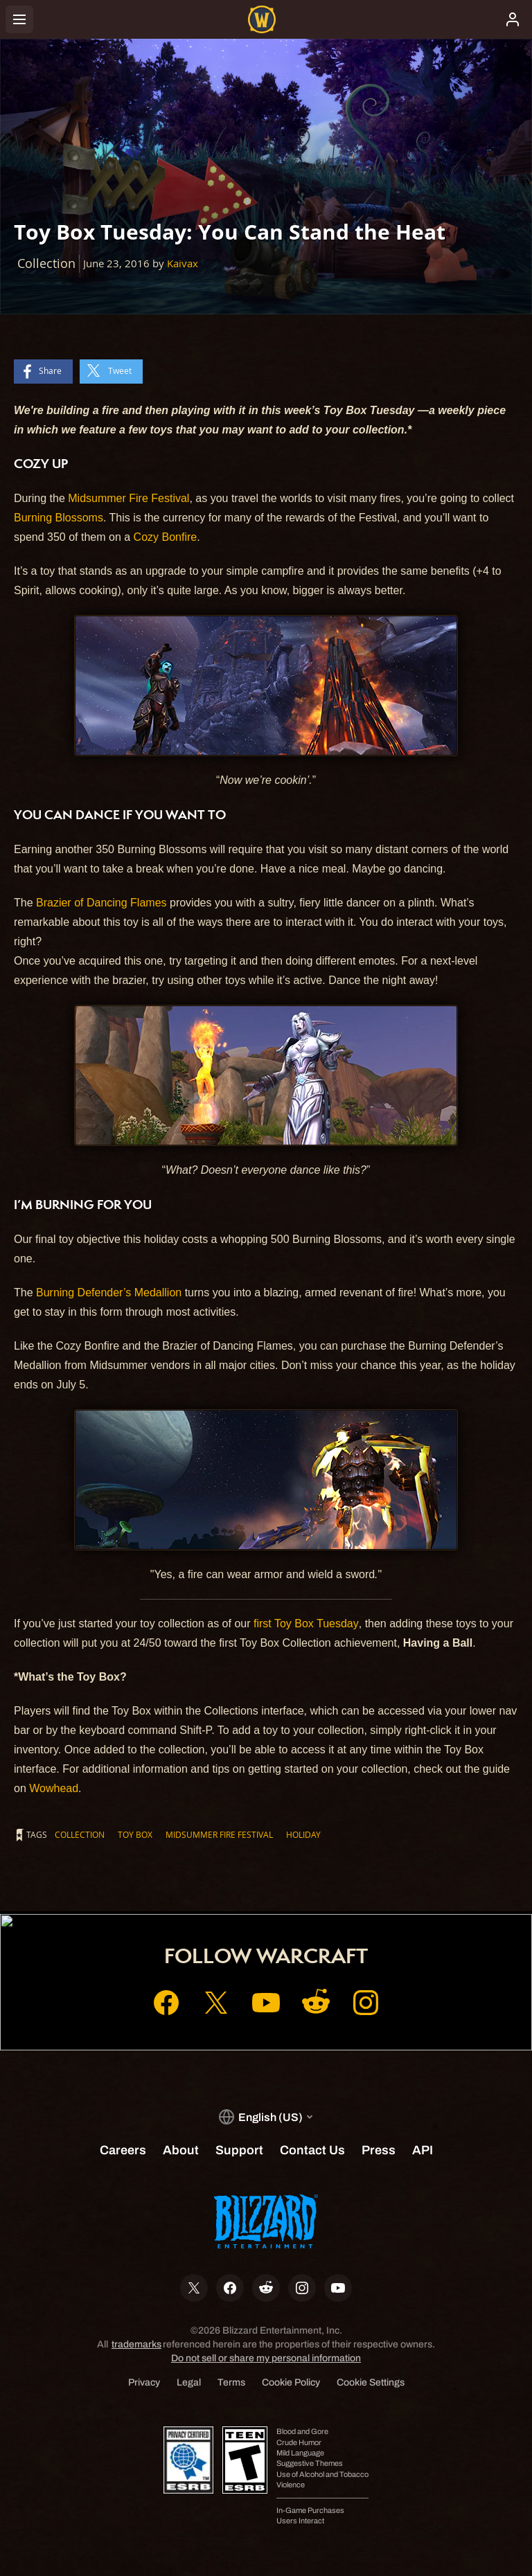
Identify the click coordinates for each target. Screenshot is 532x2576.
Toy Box (135, 1834)
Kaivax (182, 263)
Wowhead (53, 1788)
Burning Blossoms (58, 518)
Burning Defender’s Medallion (108, 1292)
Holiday (303, 1834)
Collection (80, 1834)
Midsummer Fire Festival (128, 498)
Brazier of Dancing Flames (101, 903)
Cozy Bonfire (165, 537)
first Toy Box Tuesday (306, 1623)
